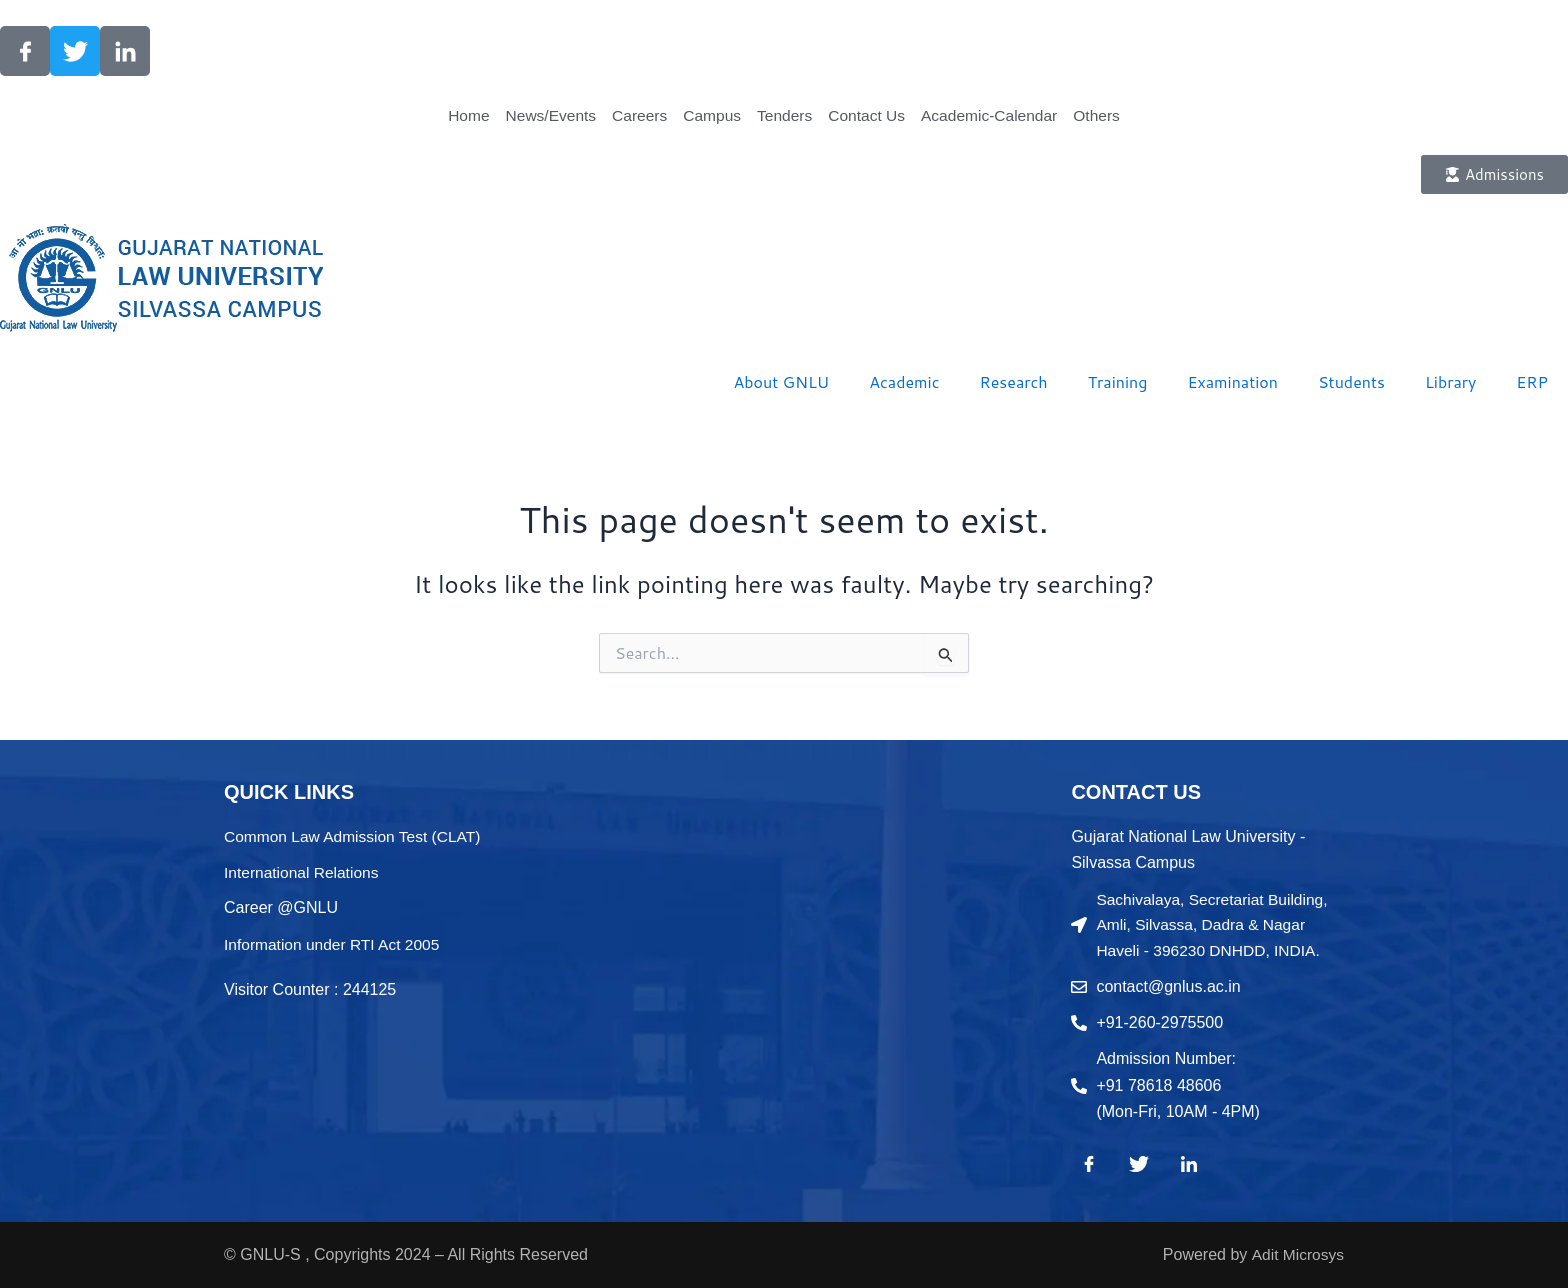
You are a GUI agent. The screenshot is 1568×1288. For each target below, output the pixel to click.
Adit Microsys (1296, 1254)
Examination (1232, 381)
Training (1118, 381)
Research (1014, 381)
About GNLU (781, 381)
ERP (1532, 381)
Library (1450, 381)
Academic (904, 381)
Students (1351, 381)
